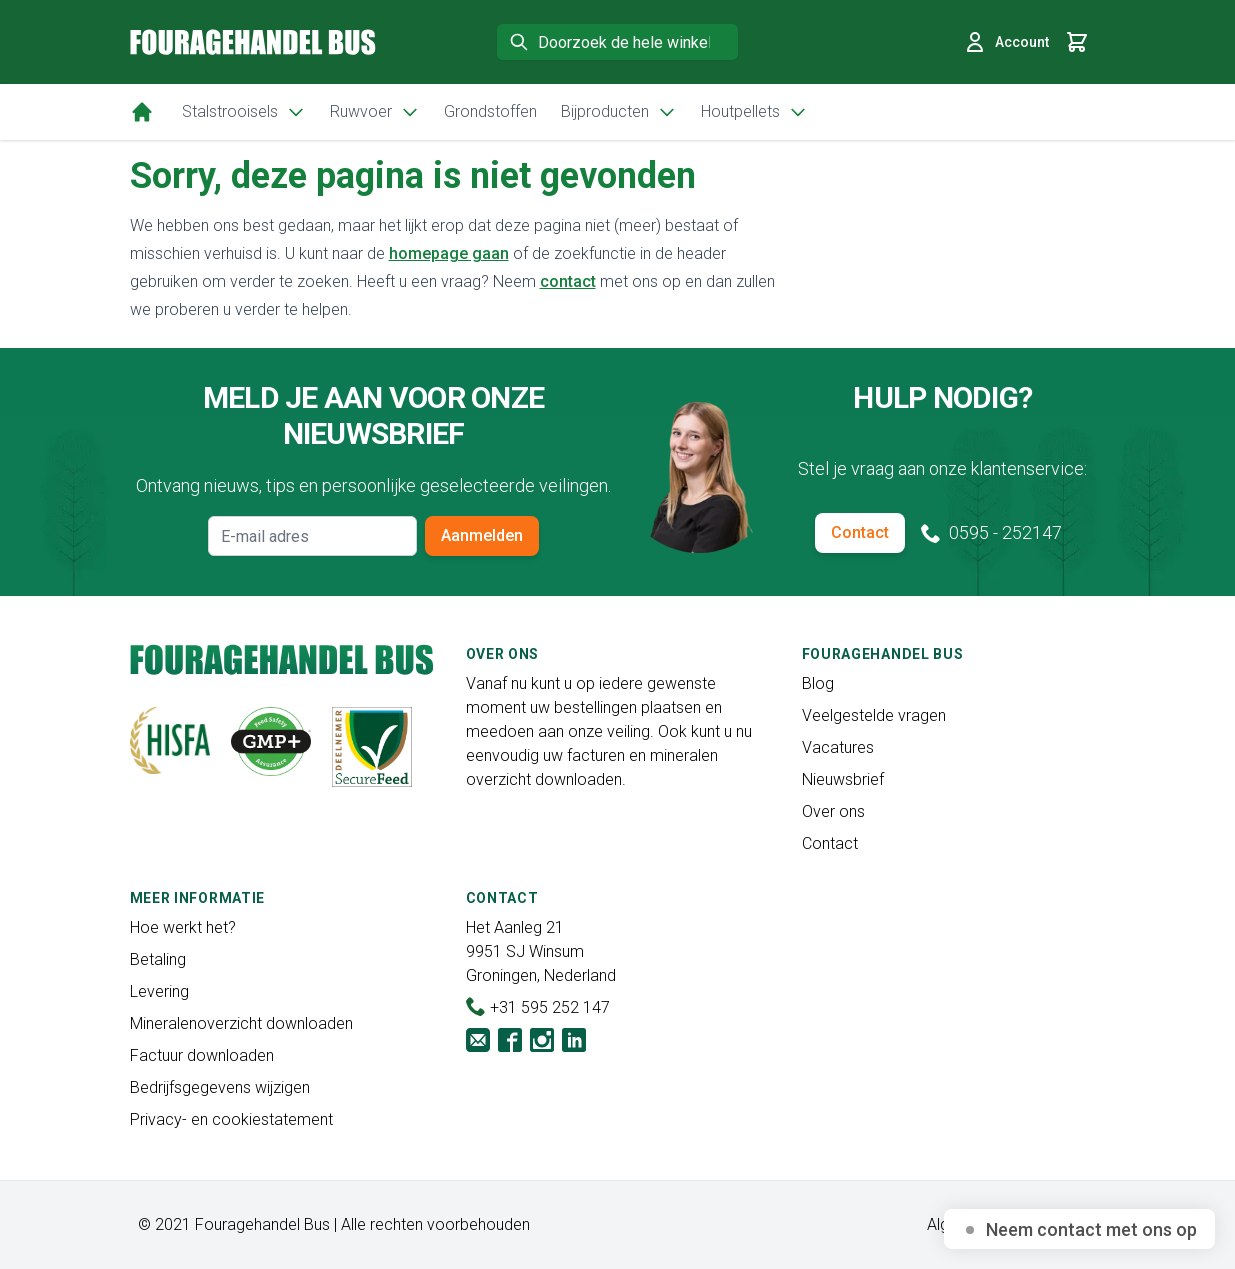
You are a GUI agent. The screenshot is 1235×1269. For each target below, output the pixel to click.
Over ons (833, 811)
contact (568, 281)
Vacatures (838, 747)
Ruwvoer (375, 112)
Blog (818, 683)
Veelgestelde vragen (874, 715)
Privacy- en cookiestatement (231, 1119)
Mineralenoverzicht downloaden (241, 1023)
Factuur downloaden (202, 1055)
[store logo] (253, 41)
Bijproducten (619, 112)
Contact (860, 532)
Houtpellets (754, 112)
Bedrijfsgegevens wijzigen (220, 1087)
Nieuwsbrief (843, 779)
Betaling (158, 959)
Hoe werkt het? (183, 927)
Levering (159, 991)
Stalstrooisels (244, 112)
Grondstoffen (490, 111)
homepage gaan (449, 253)
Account (1006, 42)
